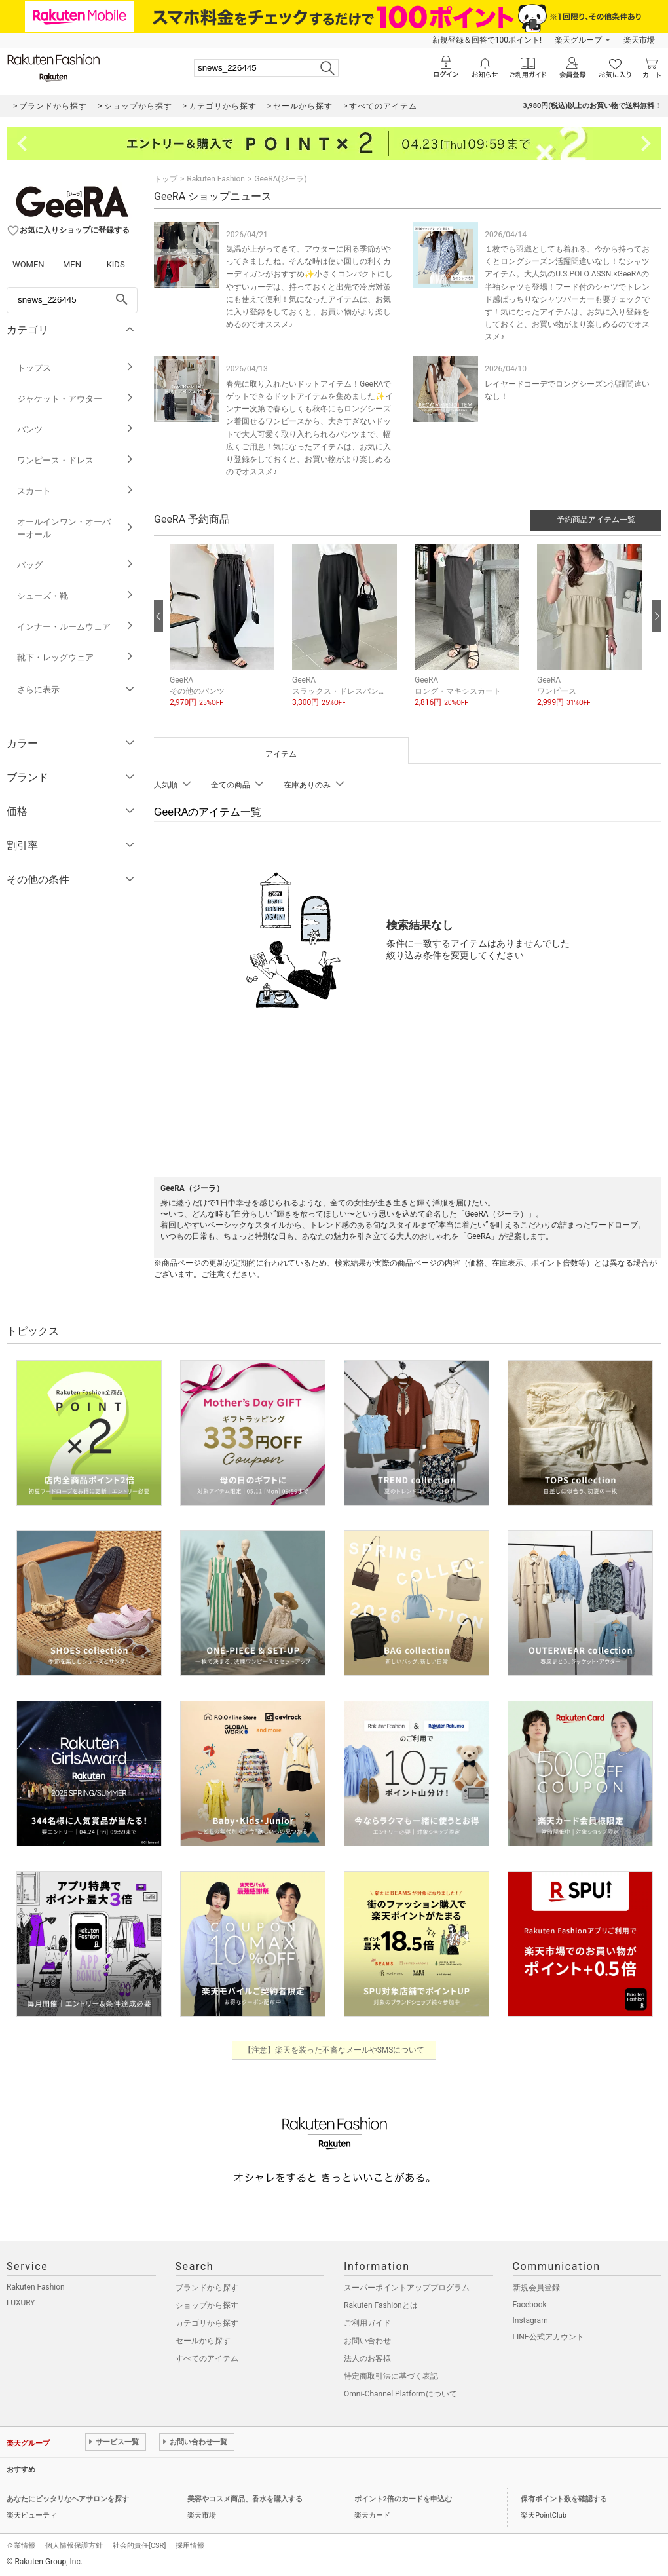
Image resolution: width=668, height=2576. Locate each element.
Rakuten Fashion (216, 178)
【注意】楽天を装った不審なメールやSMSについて (334, 2050)
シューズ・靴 (75, 596)
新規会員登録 (536, 2287)
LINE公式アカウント (548, 2336)
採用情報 (190, 2545)
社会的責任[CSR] (139, 2545)
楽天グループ (578, 40)
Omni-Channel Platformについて (400, 2393)
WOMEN (28, 264)
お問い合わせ (367, 2340)
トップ (165, 178)
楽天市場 (639, 40)
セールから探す (203, 2340)
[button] (224, 635)
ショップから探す (207, 2305)
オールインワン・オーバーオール (75, 528)
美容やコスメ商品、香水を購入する (245, 2499)
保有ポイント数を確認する (564, 2499)
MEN (72, 264)
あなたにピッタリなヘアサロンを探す (68, 2499)
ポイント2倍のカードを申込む (403, 2499)
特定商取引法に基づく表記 (391, 2376)
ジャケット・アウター (75, 398)
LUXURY (21, 2302)
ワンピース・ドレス (75, 460)
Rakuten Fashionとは (381, 2305)
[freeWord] (72, 300)
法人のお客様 (367, 2358)
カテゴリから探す (207, 2323)
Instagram (530, 2320)
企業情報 (21, 2545)
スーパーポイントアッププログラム (407, 2287)
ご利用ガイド (367, 2323)
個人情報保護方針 (74, 2545)
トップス (75, 368)
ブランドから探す (207, 2287)
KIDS (116, 264)
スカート (75, 491)
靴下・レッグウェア (75, 657)
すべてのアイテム (207, 2358)
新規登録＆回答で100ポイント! (487, 40)
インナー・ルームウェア (75, 626)
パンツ (75, 429)
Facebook (530, 2304)
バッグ (75, 565)
